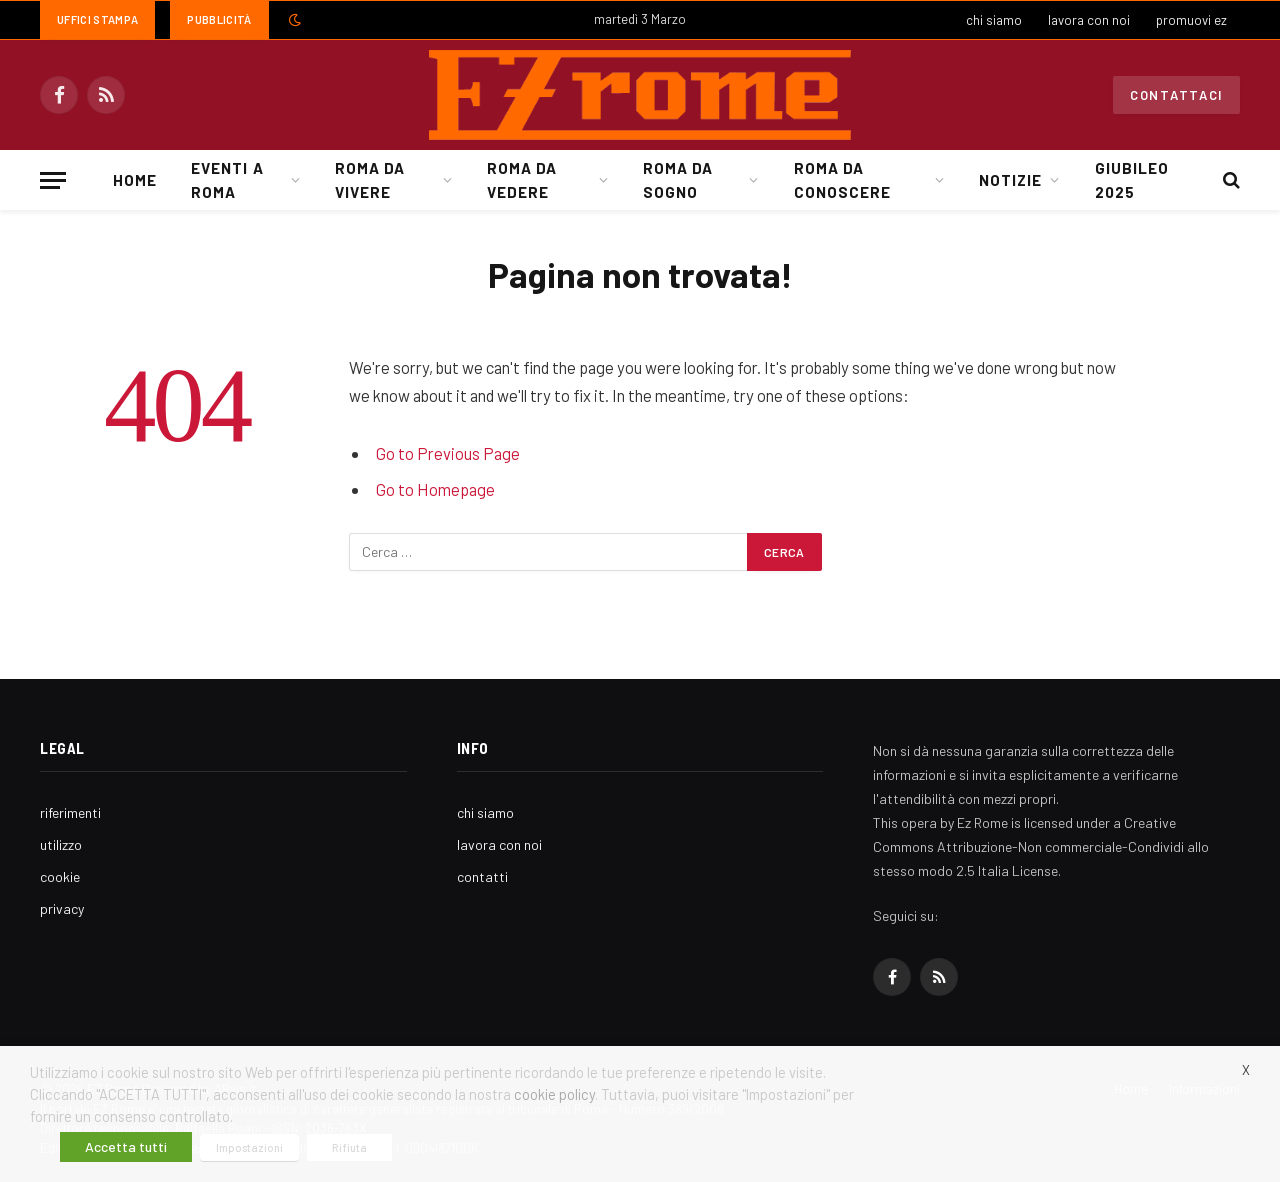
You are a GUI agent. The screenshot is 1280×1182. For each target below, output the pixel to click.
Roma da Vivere (370, 180)
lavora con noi (1089, 20)
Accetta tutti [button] (126, 1146)
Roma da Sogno (678, 180)
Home (135, 180)
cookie (60, 876)
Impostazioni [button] (249, 1147)
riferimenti (70, 812)
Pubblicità (219, 19)
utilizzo (61, 844)
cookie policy (554, 1094)
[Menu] (53, 180)
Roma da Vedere (522, 180)
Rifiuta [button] (349, 1147)
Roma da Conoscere (842, 180)
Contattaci (1176, 95)
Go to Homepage (435, 489)
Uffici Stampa (97, 19)
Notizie (1010, 180)
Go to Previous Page (448, 453)
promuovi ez (1191, 20)
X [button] (1246, 1070)
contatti (482, 876)
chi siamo (994, 20)
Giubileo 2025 (1132, 180)
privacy (62, 908)
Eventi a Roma (227, 180)
